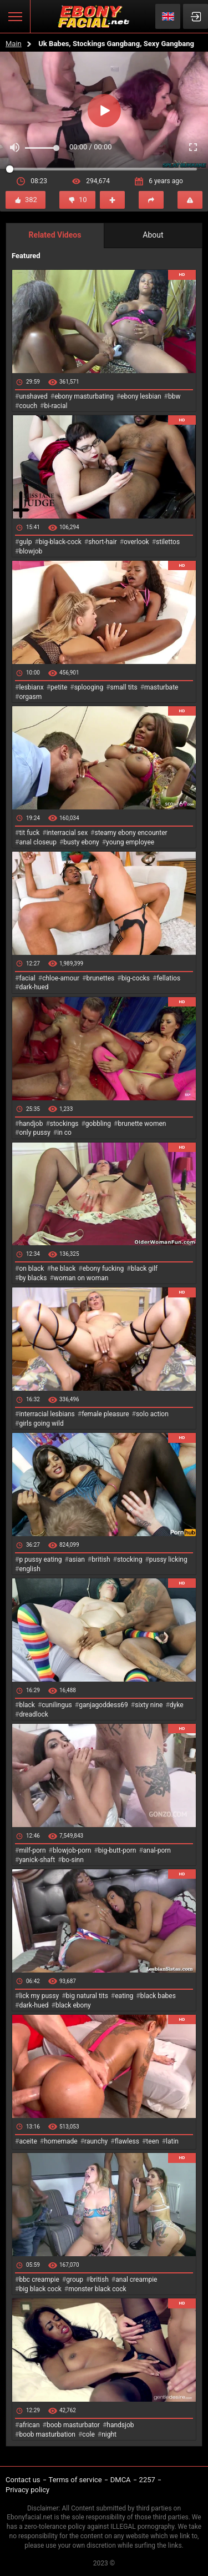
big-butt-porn (117, 1850)
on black (31, 1268)
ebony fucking (103, 1268)
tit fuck (29, 833)
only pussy (34, 1132)
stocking (130, 1559)
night (109, 2434)
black (27, 1705)
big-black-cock (60, 542)
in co (64, 1132)
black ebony (73, 2005)
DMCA (120, 2480)
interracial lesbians (46, 1414)
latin (172, 2141)
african (29, 2425)
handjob (31, 1124)
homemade (61, 2141)
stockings (64, 1124)
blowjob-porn (72, 1850)
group (74, 2279)
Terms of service (75, 2480)
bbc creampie (39, 2279)
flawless (127, 2141)
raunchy (96, 2141)
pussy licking (168, 1559)
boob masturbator (73, 2425)
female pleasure (105, 1414)
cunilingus (57, 1705)
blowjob (30, 551)
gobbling (98, 1124)
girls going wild (41, 1423)
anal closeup (38, 842)
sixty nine (149, 1705)
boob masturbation (47, 2434)
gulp (25, 542)
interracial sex (67, 833)
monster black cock (97, 2289)
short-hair (102, 542)
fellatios (168, 978)
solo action (152, 1414)
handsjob (120, 2425)
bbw (174, 396)
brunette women (142, 1124)
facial (27, 978)
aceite (28, 2141)
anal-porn (157, 1850)
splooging (89, 687)
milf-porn (32, 1850)
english (29, 1569)
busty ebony (81, 842)
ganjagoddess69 (103, 1705)
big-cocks (135, 978)
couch (28, 406)
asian (77, 1559)
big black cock (40, 2289)
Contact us (23, 2480)
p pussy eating (40, 1559)
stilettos (168, 542)
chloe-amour (60, 978)
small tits (124, 687)
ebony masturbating (84, 396)
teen (152, 2141)
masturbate (161, 687)
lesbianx (31, 687)
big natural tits (87, 1996)
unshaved (33, 396)
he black (63, 1268)
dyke (177, 1705)
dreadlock (33, 1714)
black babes (158, 1996)
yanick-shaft (37, 1860)
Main (14, 43)
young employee (130, 842)
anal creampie (136, 2279)
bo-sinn (73, 1860)
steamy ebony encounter (130, 833)
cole (88, 2434)
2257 (147, 2480)
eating (124, 1996)
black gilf (144, 1268)
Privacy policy (27, 2490)
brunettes (100, 978)
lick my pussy (39, 1996)
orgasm (30, 697)
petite (58, 687)
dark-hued (33, 987)
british (101, 1559)
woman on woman (81, 1278)
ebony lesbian (140, 396)
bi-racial (55, 406)
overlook (136, 542)
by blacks (33, 1278)
